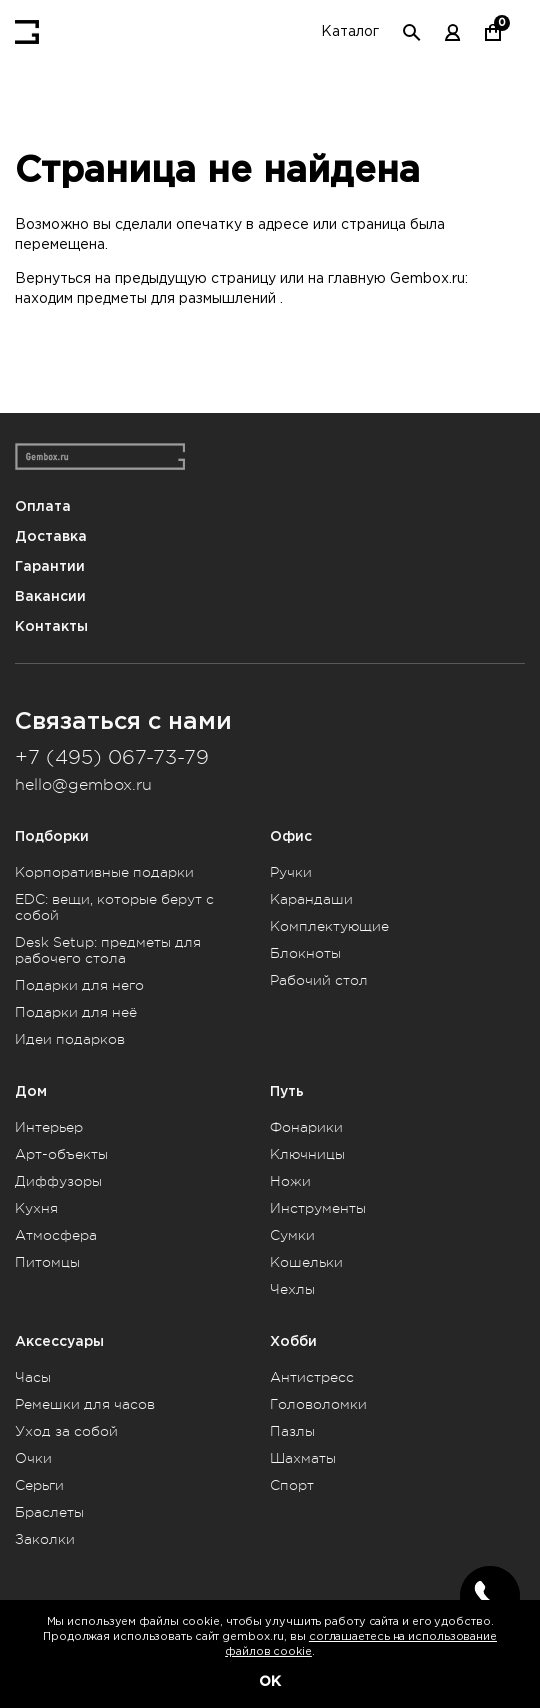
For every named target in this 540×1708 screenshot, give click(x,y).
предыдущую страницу (195, 279)
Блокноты (305, 953)
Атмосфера (56, 1235)
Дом (31, 1091)
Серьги (39, 1485)
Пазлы (292, 1431)
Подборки (52, 836)
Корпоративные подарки (104, 872)
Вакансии (50, 596)
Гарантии (50, 566)
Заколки (45, 1539)
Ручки (291, 872)
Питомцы (47, 1262)
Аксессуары (59, 1341)
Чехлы (292, 1289)
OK (270, 1681)
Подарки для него (79, 985)
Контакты (51, 626)
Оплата (43, 506)
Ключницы (307, 1154)
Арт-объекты (61, 1154)
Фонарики (306, 1127)
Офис (291, 836)
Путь (287, 1091)
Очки (33, 1458)
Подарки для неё (76, 1012)
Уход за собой (66, 1431)
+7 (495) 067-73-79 (112, 757)
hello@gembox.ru (83, 785)
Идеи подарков (70, 1039)
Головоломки (318, 1404)
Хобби (293, 1341)
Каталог (350, 32)
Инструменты (318, 1208)
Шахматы (303, 1458)
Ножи (290, 1181)
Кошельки (306, 1262)
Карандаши (311, 899)
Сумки (292, 1235)
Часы (33, 1377)
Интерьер (49, 1127)
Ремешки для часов (85, 1404)
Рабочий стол (319, 980)
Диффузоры (58, 1181)
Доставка (51, 536)
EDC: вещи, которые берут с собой (114, 907)
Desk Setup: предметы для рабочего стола (108, 950)
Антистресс (312, 1377)
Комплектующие (329, 926)
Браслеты (49, 1512)
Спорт (292, 1485)
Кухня (36, 1208)
